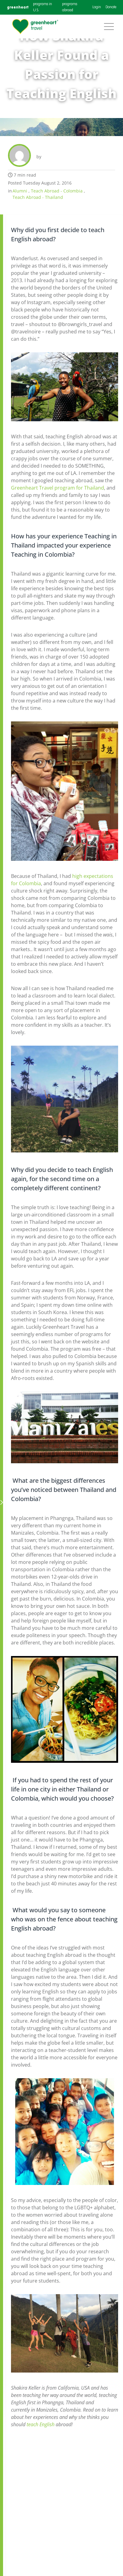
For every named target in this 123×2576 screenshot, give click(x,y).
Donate (111, 7)
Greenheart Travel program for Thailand (57, 487)
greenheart (17, 7)
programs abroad (69, 7)
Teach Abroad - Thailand (38, 197)
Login (96, 7)
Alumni (20, 191)
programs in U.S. (42, 7)
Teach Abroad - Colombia (57, 191)
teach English (40, 2424)
